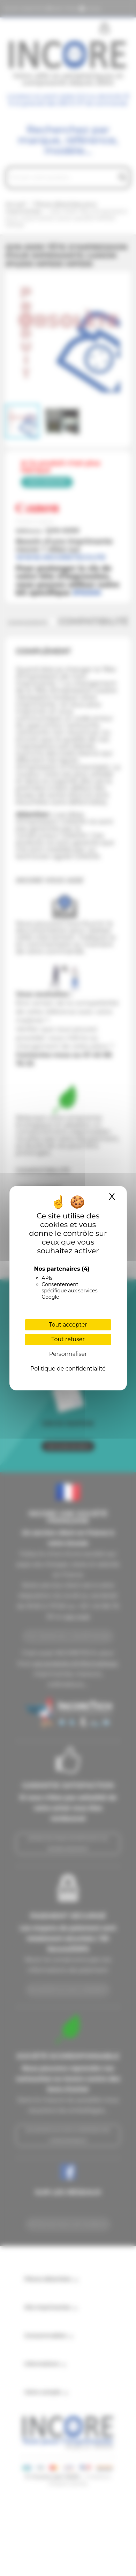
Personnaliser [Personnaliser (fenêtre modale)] (68, 1354)
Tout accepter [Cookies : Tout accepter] (68, 1324)
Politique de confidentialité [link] (68, 1368)
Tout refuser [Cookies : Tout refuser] (68, 1339)
